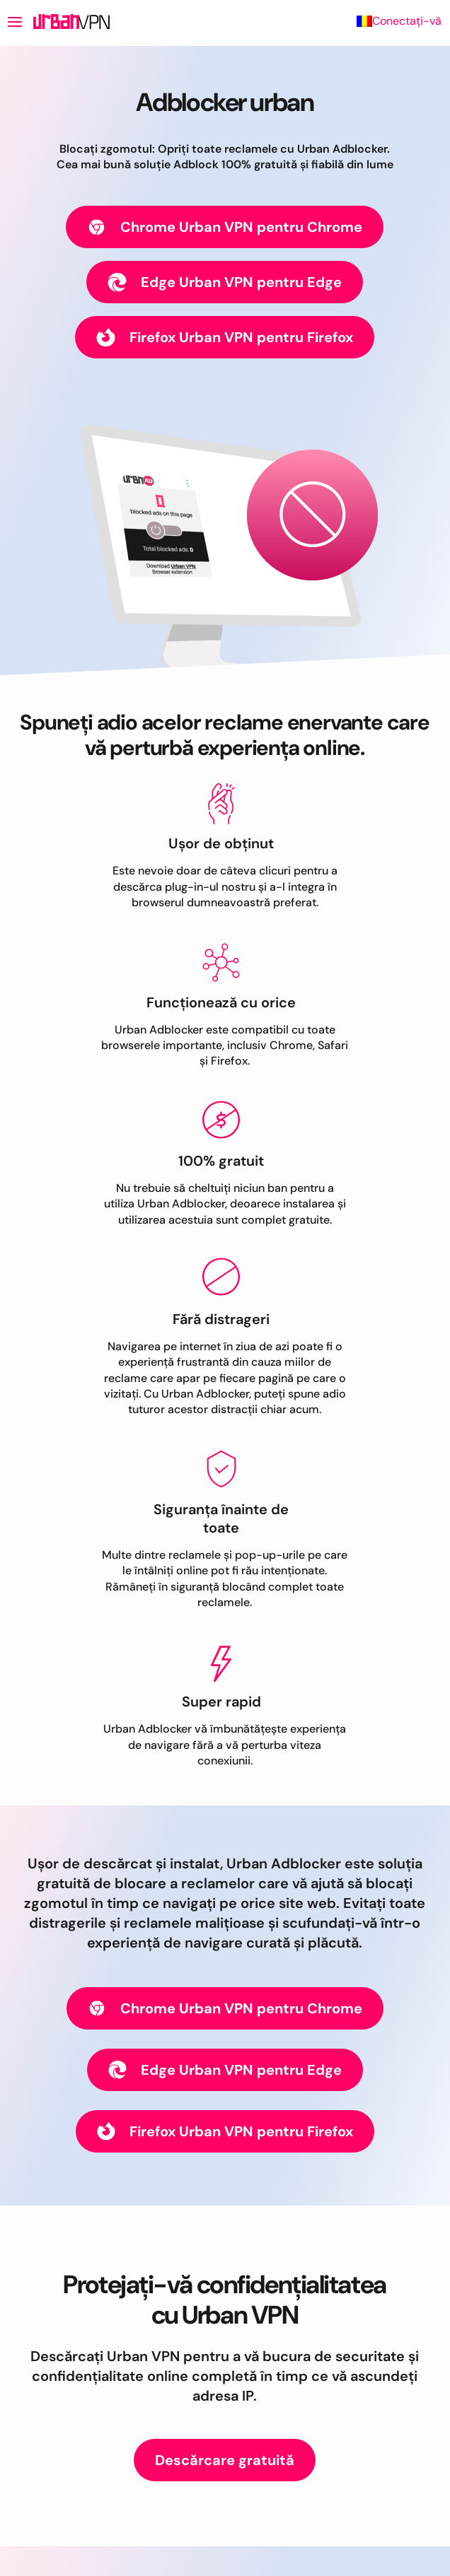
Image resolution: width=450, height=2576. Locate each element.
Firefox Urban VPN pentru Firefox (224, 337)
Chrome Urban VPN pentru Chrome (224, 227)
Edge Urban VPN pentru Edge (225, 282)
